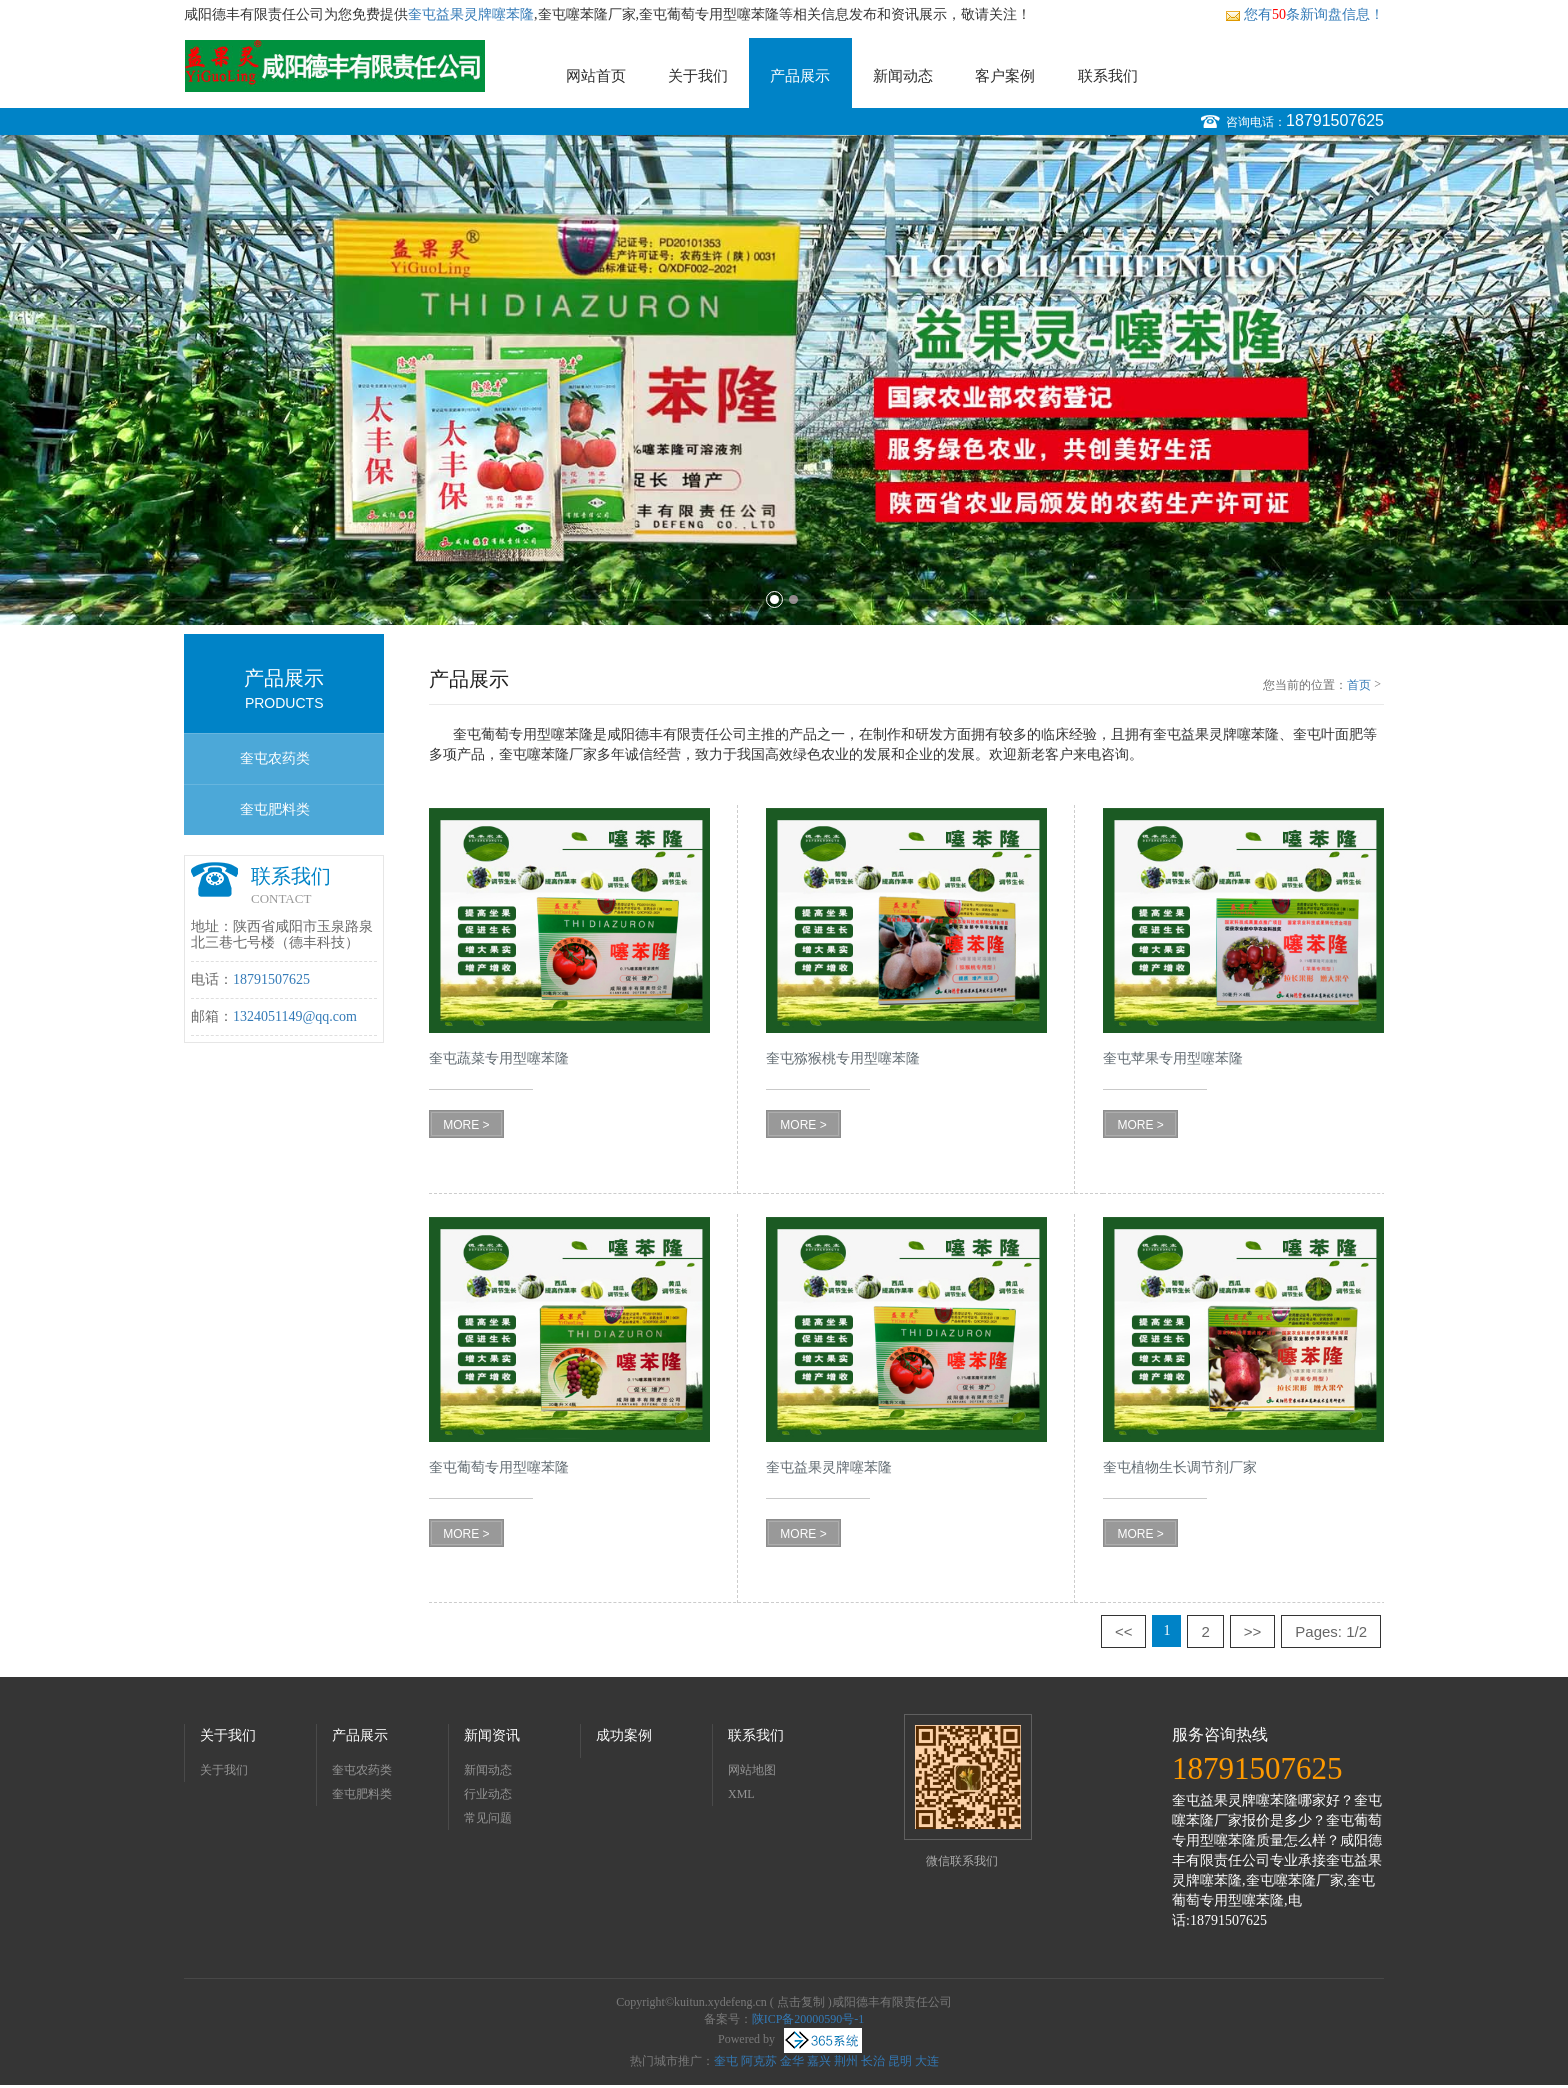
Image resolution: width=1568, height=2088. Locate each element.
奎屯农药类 (275, 758)
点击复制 (801, 2002)
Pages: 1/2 (1331, 1631)
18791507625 (1335, 120)
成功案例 (624, 1735)
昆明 (900, 2061)
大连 (927, 2061)
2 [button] (793, 599)
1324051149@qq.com (295, 1016)
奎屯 (726, 2061)
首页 (1359, 685)
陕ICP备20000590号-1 (808, 2019)
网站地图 (752, 1770)
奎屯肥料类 (275, 809)
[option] (784, 380)
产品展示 (800, 76)
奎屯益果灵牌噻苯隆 (471, 14)
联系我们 (1108, 76)
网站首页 (596, 76)
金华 (792, 2061)
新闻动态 (903, 76)
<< (1124, 1631)
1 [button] (774, 599)
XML (741, 1794)
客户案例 (1005, 76)
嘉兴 (819, 2061)
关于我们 (698, 76)
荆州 (846, 2061)
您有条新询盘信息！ (1304, 14)
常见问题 (488, 1818)
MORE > (466, 1125)
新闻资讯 (492, 1735)
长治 (873, 2061)
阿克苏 (759, 2061)
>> (1253, 1631)
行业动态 (488, 1794)
